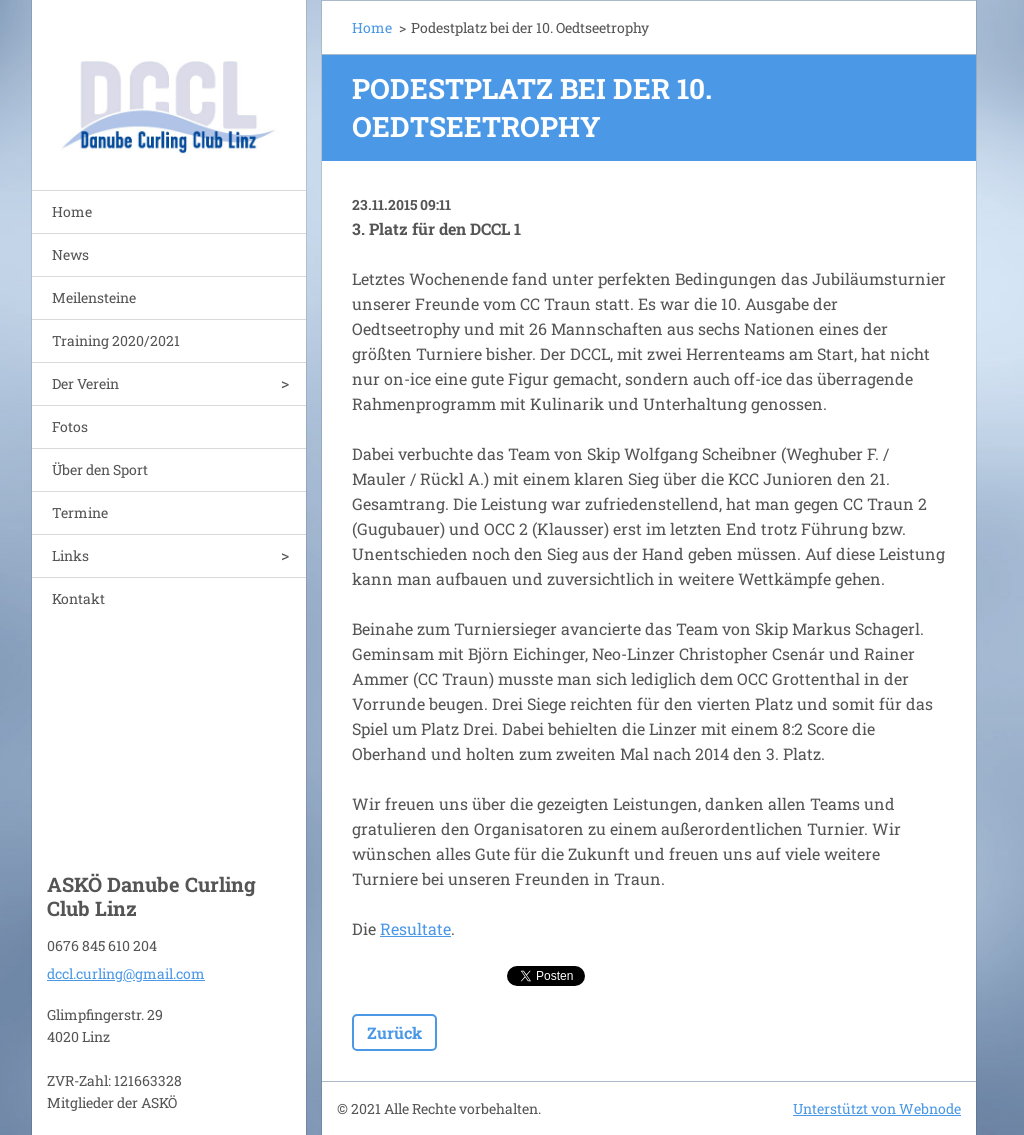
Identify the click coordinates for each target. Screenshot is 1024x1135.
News (70, 254)
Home (72, 211)
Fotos (70, 426)
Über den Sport (100, 469)
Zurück (394, 1032)
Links (70, 555)
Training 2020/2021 (116, 340)
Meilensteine (94, 297)
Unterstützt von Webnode (877, 1108)
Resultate (415, 928)
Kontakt (78, 598)
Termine (80, 512)
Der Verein (85, 383)
